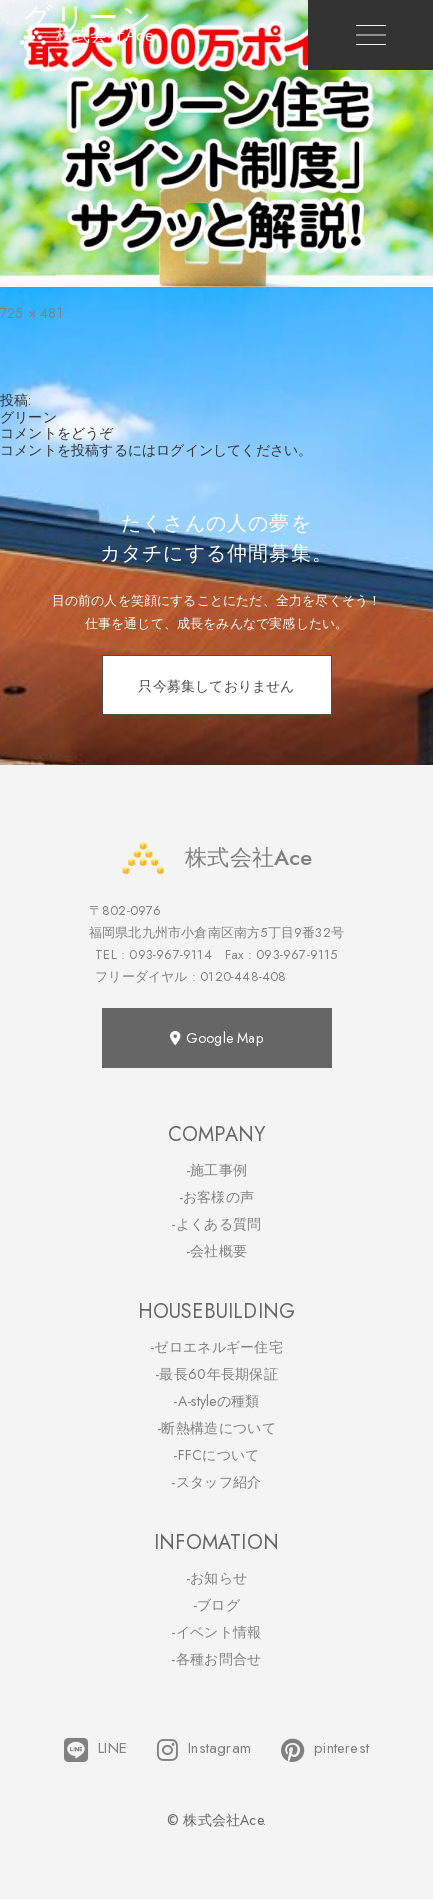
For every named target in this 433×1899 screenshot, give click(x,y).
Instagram (204, 1750)
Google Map (216, 1038)
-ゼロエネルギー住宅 (216, 1347)
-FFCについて (216, 1455)
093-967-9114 (170, 954)
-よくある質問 (216, 1224)
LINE (95, 1750)
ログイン (184, 450)
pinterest (325, 1750)
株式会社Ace (216, 857)
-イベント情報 (216, 1632)
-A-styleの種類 (216, 1401)
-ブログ (216, 1605)
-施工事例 (217, 1170)
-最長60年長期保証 (216, 1374)
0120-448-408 (243, 976)
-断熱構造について (216, 1428)
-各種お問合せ (216, 1659)
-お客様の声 (217, 1197)
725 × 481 (31, 313)
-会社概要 (217, 1251)
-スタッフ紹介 (216, 1482)
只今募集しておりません (216, 686)
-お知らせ (217, 1578)
